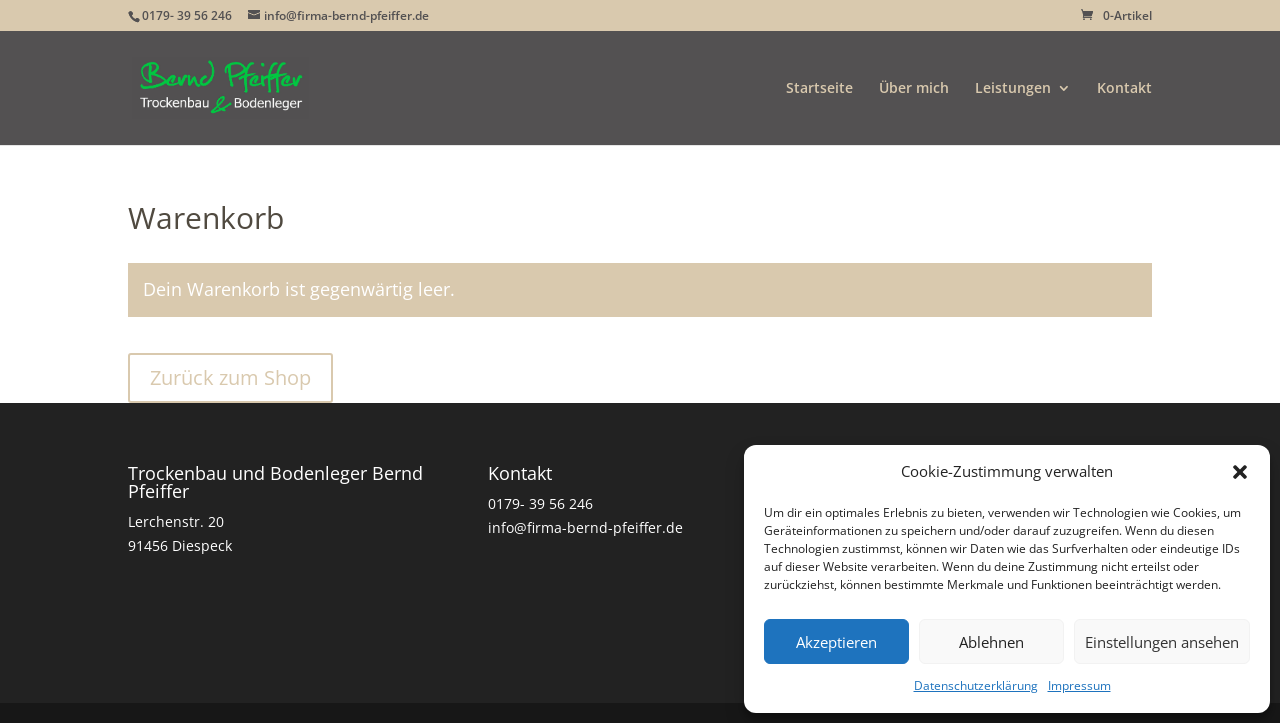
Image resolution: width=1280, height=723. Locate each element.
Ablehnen (991, 642)
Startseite (819, 89)
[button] (1240, 472)
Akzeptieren (836, 642)
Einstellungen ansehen (1162, 642)
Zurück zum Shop (230, 377)
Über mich (914, 89)
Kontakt (1124, 89)
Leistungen (1013, 89)
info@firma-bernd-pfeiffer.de (585, 527)
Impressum (1079, 685)
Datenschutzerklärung (976, 685)
